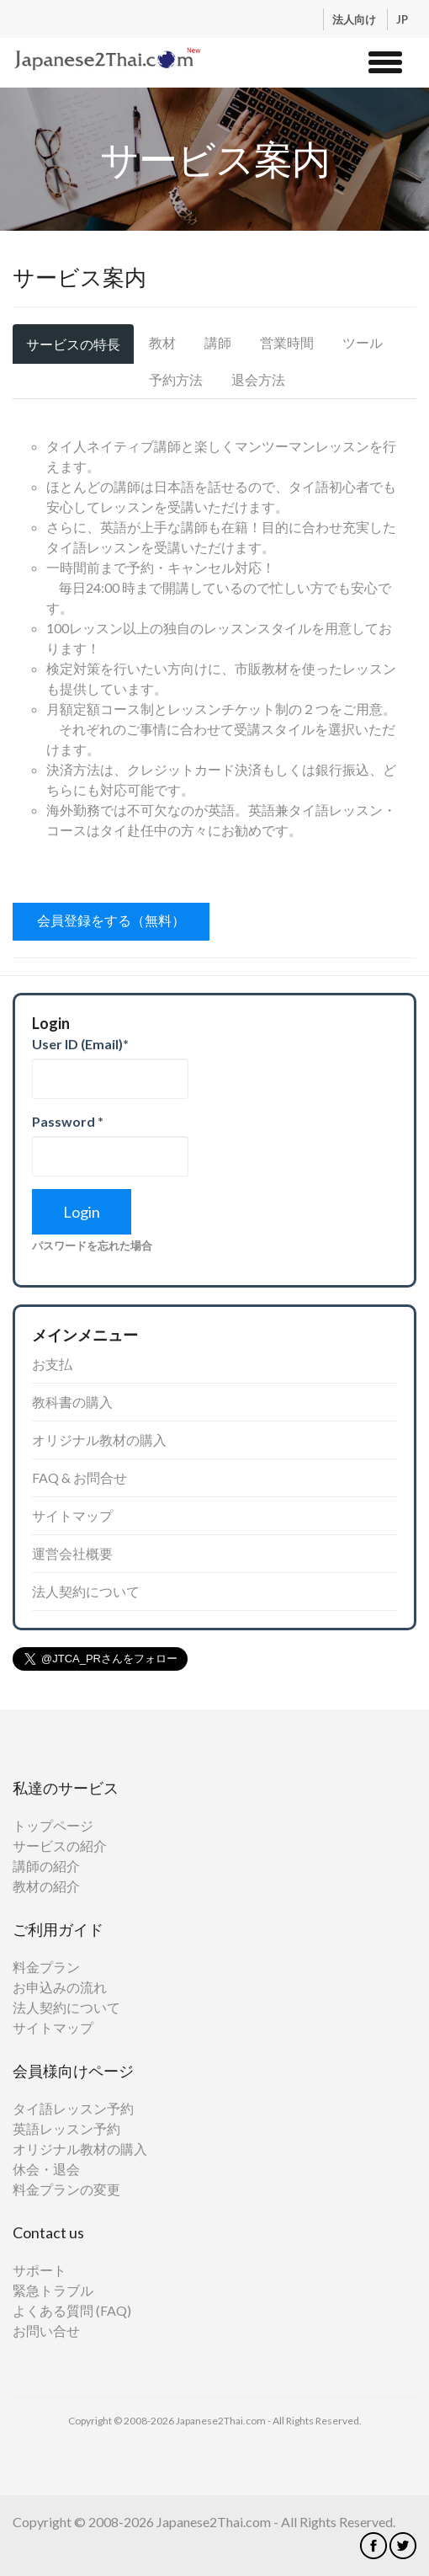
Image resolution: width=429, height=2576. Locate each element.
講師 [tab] (217, 342)
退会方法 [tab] (258, 379)
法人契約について (86, 1591)
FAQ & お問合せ (79, 1477)
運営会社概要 (72, 1553)
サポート (39, 2270)
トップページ (53, 1825)
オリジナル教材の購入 (99, 1440)
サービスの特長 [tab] (73, 344)
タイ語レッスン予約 (73, 2108)
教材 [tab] (162, 342)
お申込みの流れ (60, 1987)
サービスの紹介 (60, 1845)
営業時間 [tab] (287, 342)
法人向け (355, 19)
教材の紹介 (46, 1886)
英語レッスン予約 (66, 2128)
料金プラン (46, 1967)
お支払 (52, 1364)
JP (402, 19)
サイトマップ (72, 1515)
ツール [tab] (362, 342)
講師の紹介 (46, 1866)
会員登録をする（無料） (111, 920)
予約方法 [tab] (176, 379)
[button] (385, 60)
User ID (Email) (80, 1044)
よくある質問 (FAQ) (72, 2310)
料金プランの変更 (66, 2189)
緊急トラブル (53, 2290)
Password (67, 1121)
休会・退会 (46, 2169)
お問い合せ (46, 2331)
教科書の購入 (72, 1402)
